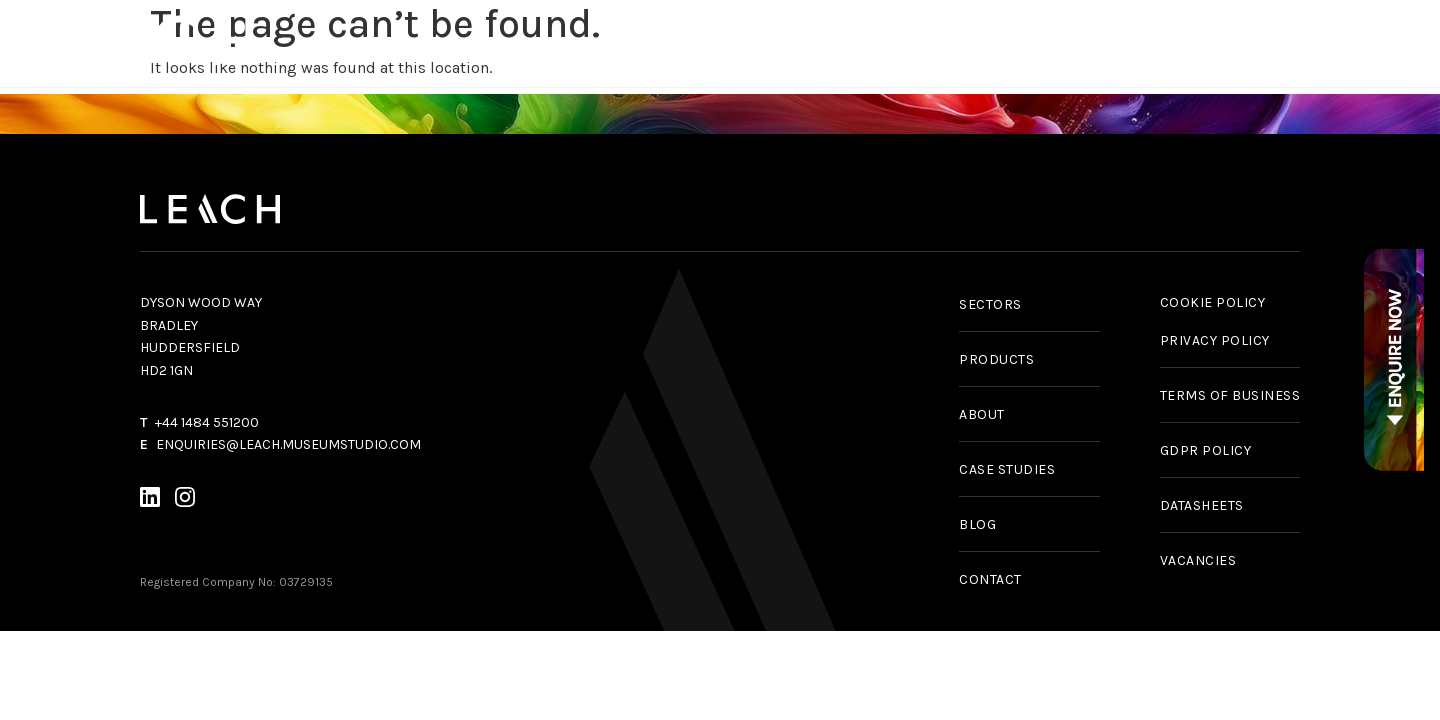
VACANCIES (1198, 560)
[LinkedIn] (150, 500)
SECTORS (990, 304)
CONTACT (990, 579)
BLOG (977, 524)
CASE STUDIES (1007, 469)
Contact (1388, 43)
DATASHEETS (1202, 505)
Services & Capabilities (681, 43)
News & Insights (1139, 43)
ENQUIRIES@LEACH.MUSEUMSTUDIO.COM (288, 444)
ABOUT (982, 414)
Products (516, 43)
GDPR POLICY (1206, 450)
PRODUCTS (996, 359)
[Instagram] (185, 500)
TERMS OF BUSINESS (1230, 395)
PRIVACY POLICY (1215, 340)
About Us (1274, 43)
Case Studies (986, 43)
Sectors (856, 43)
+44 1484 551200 (207, 422)
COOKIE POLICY (1213, 302)
